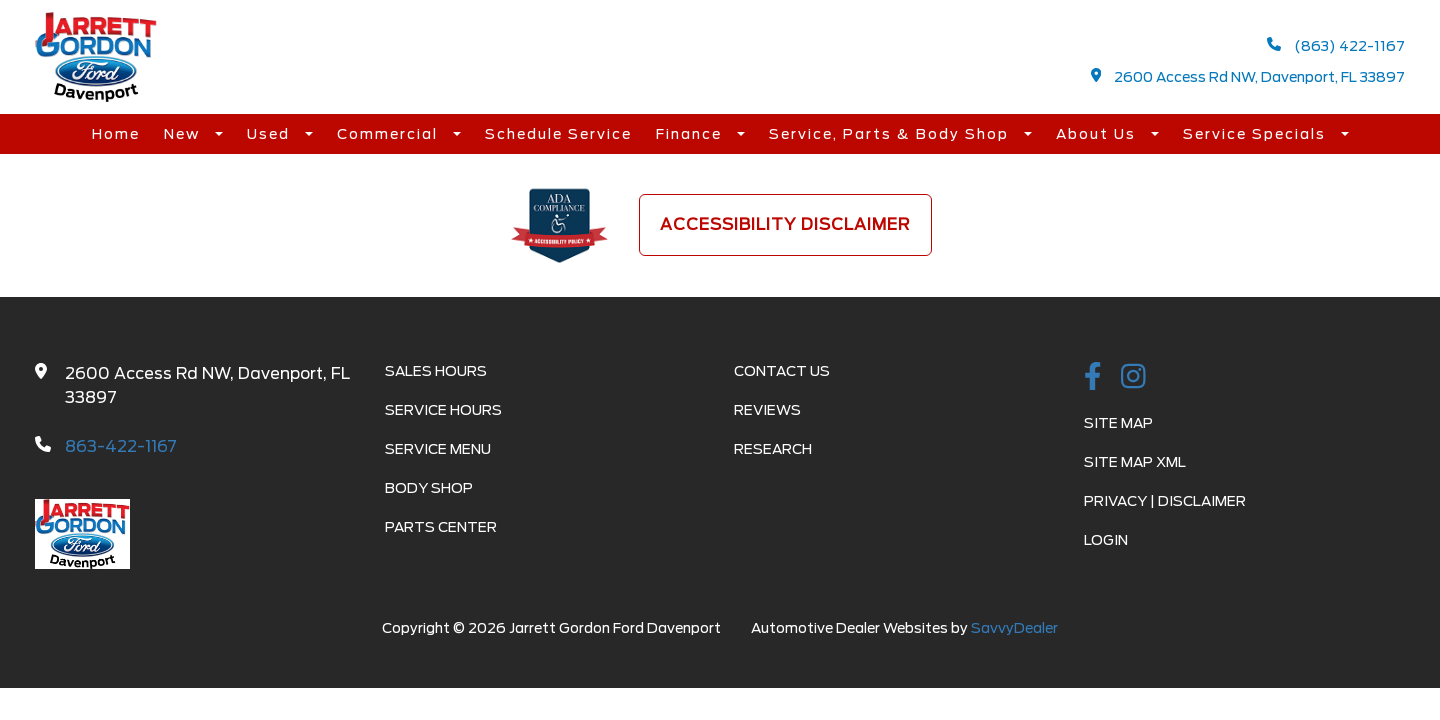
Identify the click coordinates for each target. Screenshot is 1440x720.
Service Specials (1257, 134)
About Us (1098, 134)
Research (773, 449)
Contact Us (782, 371)
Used (271, 134)
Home (116, 134)
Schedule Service (558, 134)
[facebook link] (1093, 378)
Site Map (1118, 423)
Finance (691, 134)
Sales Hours (436, 371)
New (184, 134)
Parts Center (441, 527)
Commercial (390, 134)
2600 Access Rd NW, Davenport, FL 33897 (1248, 76)
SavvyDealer (1014, 628)
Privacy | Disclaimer (1165, 501)
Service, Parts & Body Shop (891, 134)
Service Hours (443, 410)
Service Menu (438, 449)
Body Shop (429, 488)
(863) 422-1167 (1336, 45)
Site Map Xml (1135, 462)
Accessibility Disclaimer (785, 224)
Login (1106, 540)
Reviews (767, 410)
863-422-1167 (121, 446)
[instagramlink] (1133, 378)
